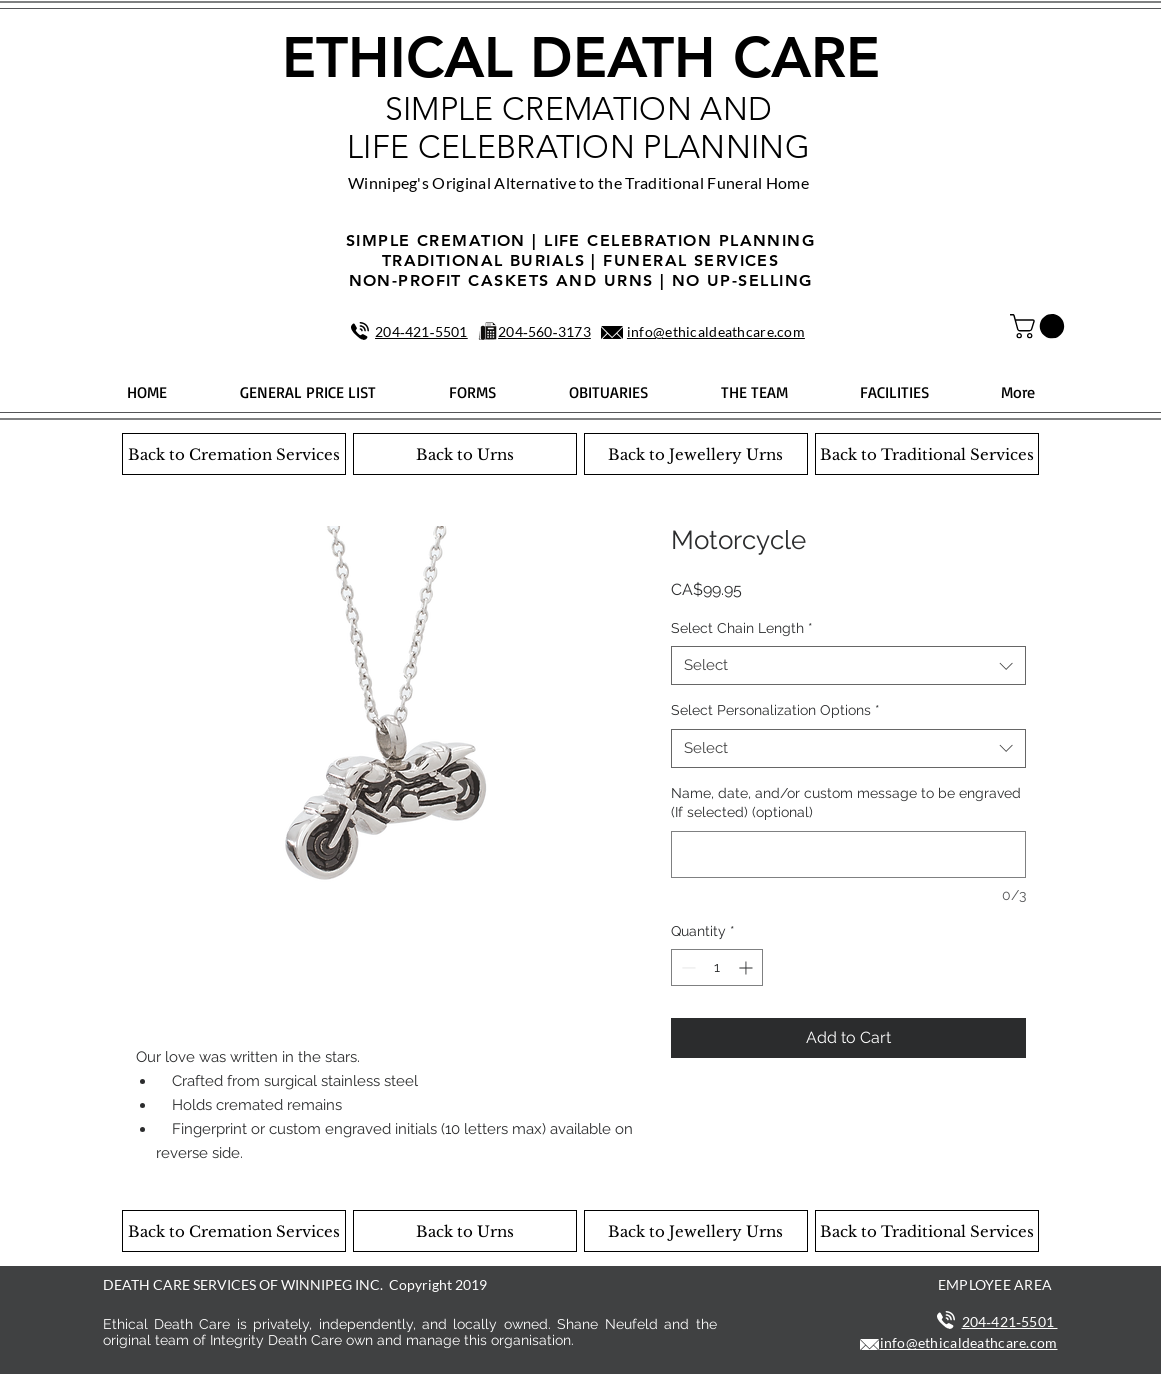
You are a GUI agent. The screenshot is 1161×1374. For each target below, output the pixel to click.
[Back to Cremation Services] (234, 454)
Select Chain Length (742, 628)
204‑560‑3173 (544, 331)
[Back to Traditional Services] (927, 454)
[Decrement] (686, 967)
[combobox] (848, 665)
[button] (1040, 326)
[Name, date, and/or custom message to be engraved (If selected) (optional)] (848, 854)
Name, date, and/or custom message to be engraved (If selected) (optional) (846, 803)
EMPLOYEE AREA (995, 1284)
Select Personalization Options (775, 710)
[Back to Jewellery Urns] (696, 454)
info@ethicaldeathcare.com (716, 331)
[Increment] (747, 967)
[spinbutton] (717, 967)
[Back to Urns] (465, 454)
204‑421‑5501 (421, 331)
